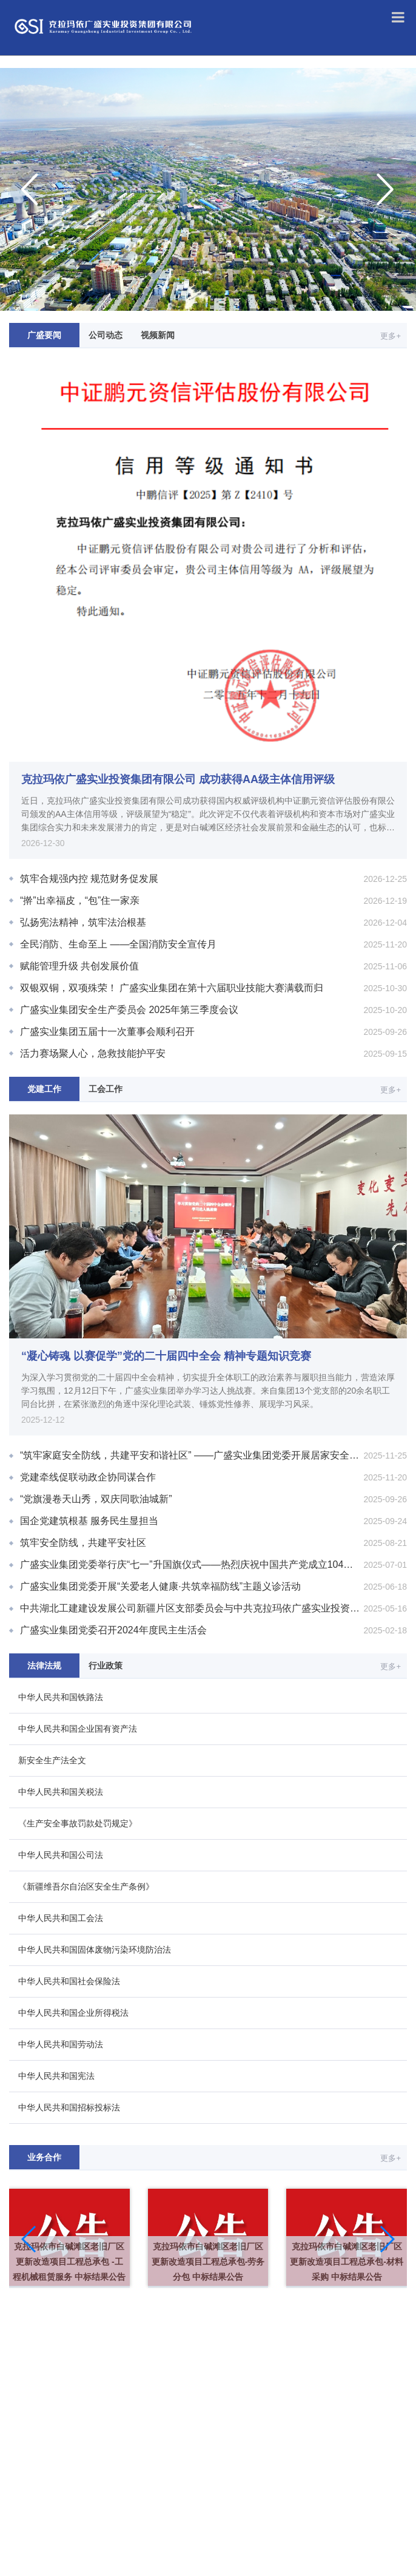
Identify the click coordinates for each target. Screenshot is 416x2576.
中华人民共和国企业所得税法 (73, 2013)
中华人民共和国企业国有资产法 (77, 1729)
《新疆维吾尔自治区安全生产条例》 (86, 1886)
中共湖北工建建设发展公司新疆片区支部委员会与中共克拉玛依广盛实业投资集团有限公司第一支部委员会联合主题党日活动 (213, 1608)
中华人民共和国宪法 (56, 2076)
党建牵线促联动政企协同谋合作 (88, 1477)
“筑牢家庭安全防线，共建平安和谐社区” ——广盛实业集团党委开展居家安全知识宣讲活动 (213, 1455)
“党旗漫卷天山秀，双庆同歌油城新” (96, 1499)
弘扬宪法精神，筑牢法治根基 (83, 922)
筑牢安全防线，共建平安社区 (83, 1542)
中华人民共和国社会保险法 (69, 1981)
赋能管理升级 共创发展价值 (79, 966)
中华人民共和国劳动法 (60, 2044)
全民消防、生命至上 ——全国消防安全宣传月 (118, 944)
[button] (29, 2239)
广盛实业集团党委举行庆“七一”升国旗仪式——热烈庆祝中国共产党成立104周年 (191, 1564)
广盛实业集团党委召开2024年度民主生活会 (113, 1630)
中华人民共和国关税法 (60, 1792)
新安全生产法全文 (52, 1760)
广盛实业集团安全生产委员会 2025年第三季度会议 (129, 1010)
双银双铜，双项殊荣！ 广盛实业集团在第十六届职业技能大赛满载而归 (171, 988)
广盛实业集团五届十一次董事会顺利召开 (107, 1031)
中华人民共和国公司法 (60, 1855)
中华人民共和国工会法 (60, 1918)
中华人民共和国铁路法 (60, 1697)
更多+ (390, 336)
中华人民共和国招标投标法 (69, 2107)
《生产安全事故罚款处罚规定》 (77, 1823)
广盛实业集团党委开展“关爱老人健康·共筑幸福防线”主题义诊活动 (160, 1586)
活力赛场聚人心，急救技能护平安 (93, 1053)
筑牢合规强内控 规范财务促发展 (89, 878)
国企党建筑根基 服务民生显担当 (89, 1521)
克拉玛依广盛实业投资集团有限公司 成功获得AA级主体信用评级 (178, 779)
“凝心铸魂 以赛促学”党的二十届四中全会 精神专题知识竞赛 (166, 1356)
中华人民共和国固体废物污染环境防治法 (94, 1949)
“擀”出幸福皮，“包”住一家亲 (79, 900)
